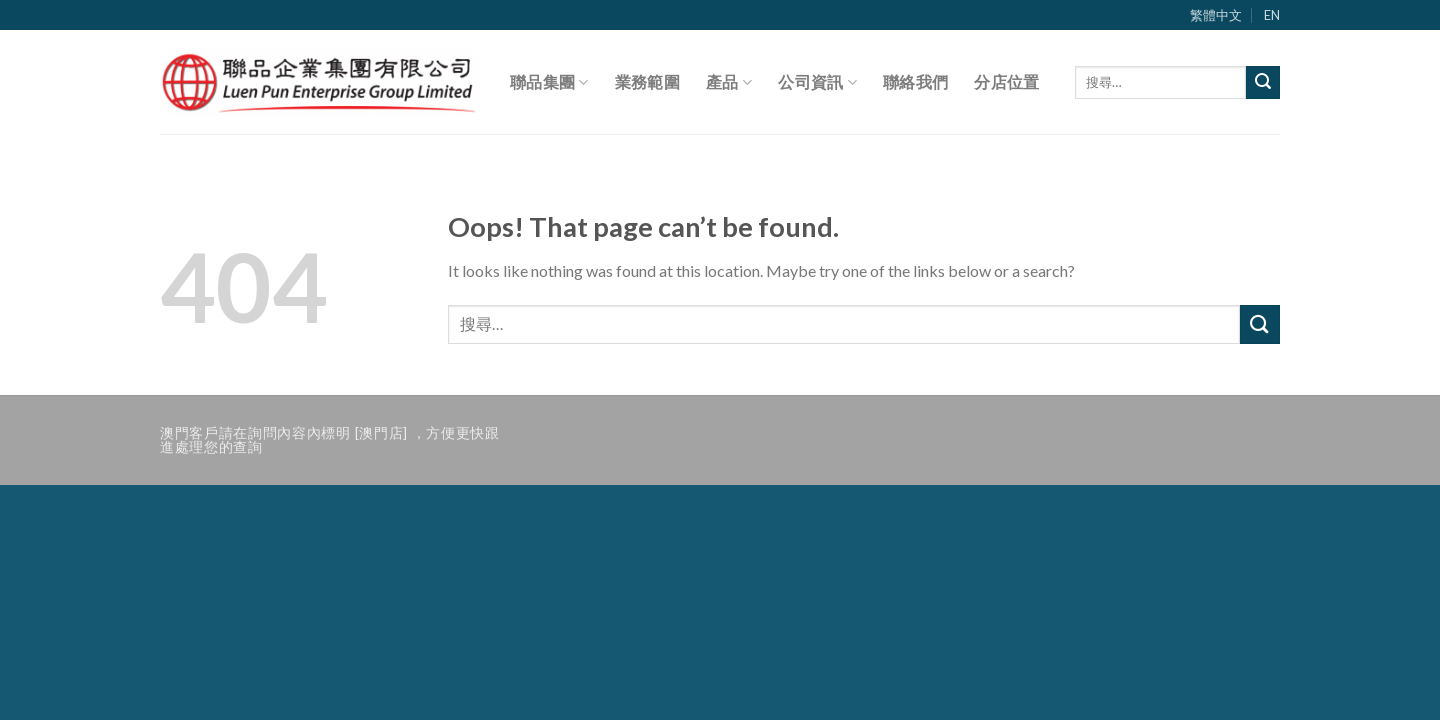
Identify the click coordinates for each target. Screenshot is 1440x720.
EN (1272, 15)
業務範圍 (647, 81)
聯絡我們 (915, 81)
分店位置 (1006, 81)
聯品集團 (549, 82)
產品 (729, 82)
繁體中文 (1216, 15)
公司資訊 (817, 82)
